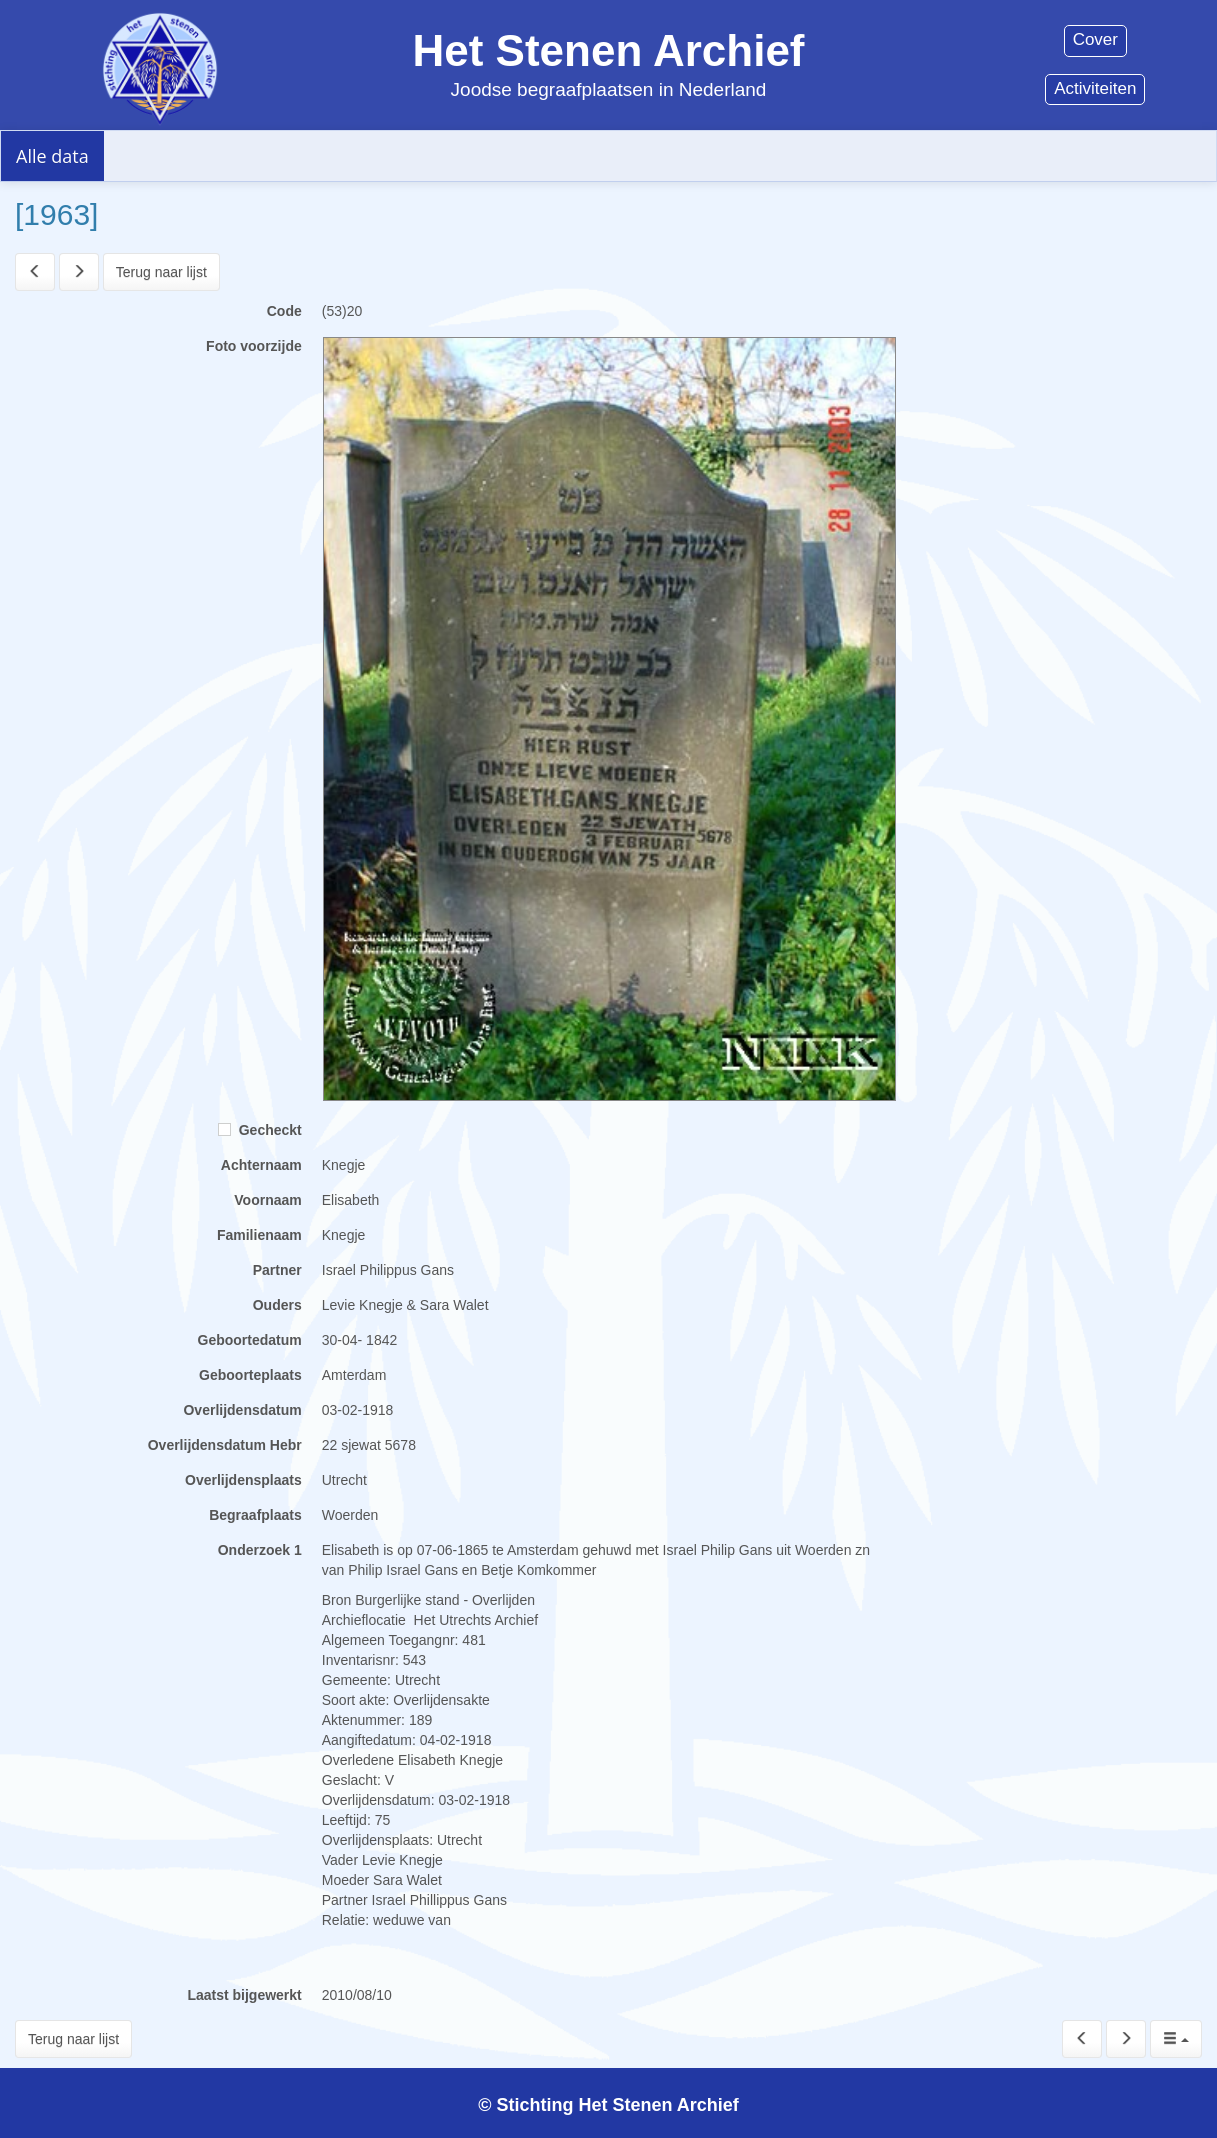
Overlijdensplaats (243, 1480)
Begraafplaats (255, 1515)
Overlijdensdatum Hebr (225, 1445)
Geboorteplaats (250, 1375)
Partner (277, 1270)
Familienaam (259, 1235)
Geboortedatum (250, 1340)
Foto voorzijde (254, 346)
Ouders (277, 1305)
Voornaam (267, 1200)
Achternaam (261, 1165)
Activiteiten (1095, 88)
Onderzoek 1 (260, 1550)
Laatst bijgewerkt (244, 1995)
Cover (1095, 39)
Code (284, 311)
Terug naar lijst (161, 272)
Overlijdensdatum (242, 1410)
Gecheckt (260, 1130)
